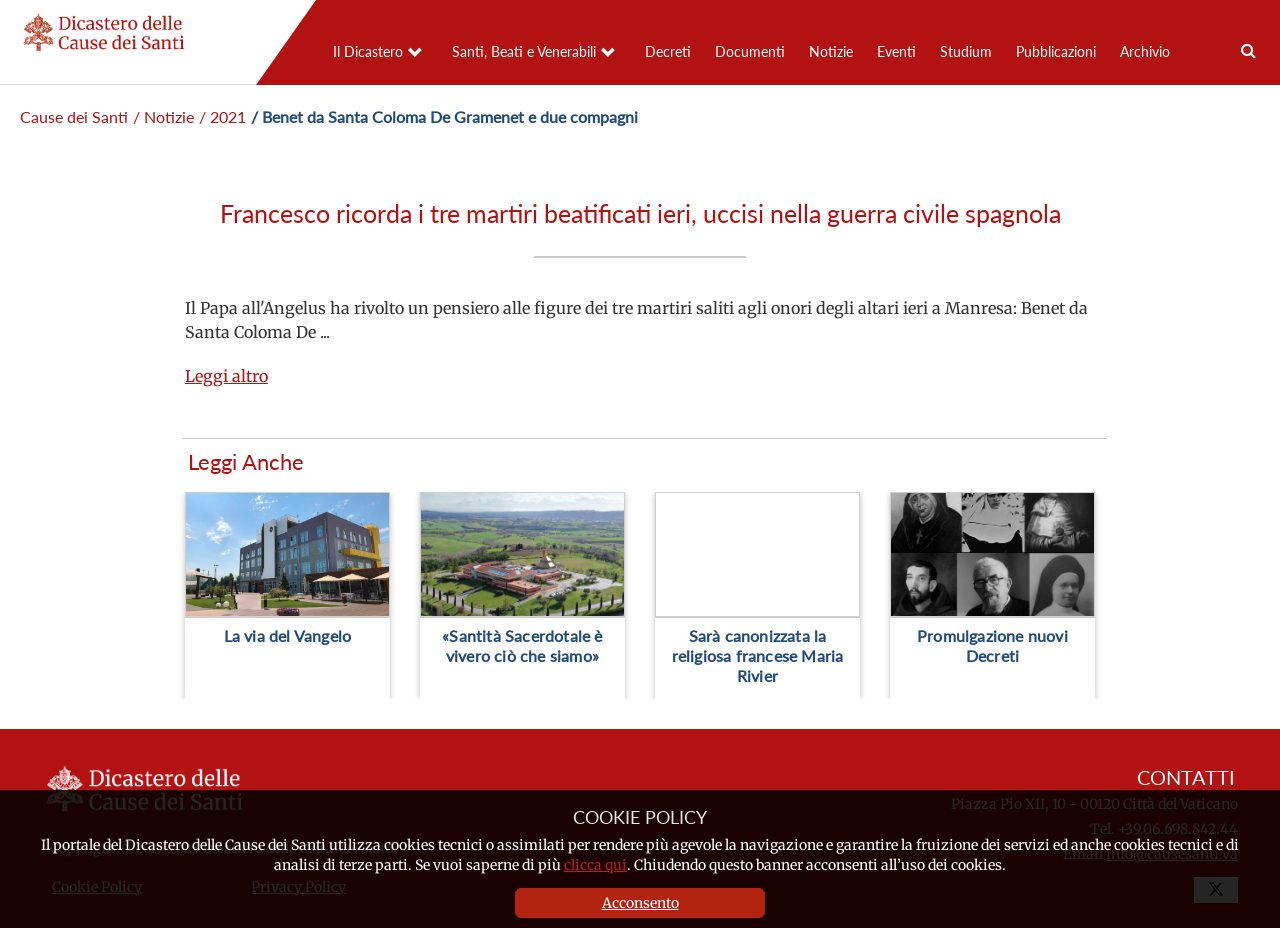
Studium (966, 51)
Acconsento (640, 903)
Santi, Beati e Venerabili (524, 51)
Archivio (1145, 51)
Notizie (831, 51)
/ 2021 (222, 116)
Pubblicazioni (1056, 51)
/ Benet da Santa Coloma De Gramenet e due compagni (444, 116)
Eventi (896, 51)
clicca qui (595, 865)
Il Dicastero (368, 51)
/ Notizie (163, 116)
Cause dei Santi (74, 116)
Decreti (668, 51)
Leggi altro (226, 376)
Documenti (750, 51)
